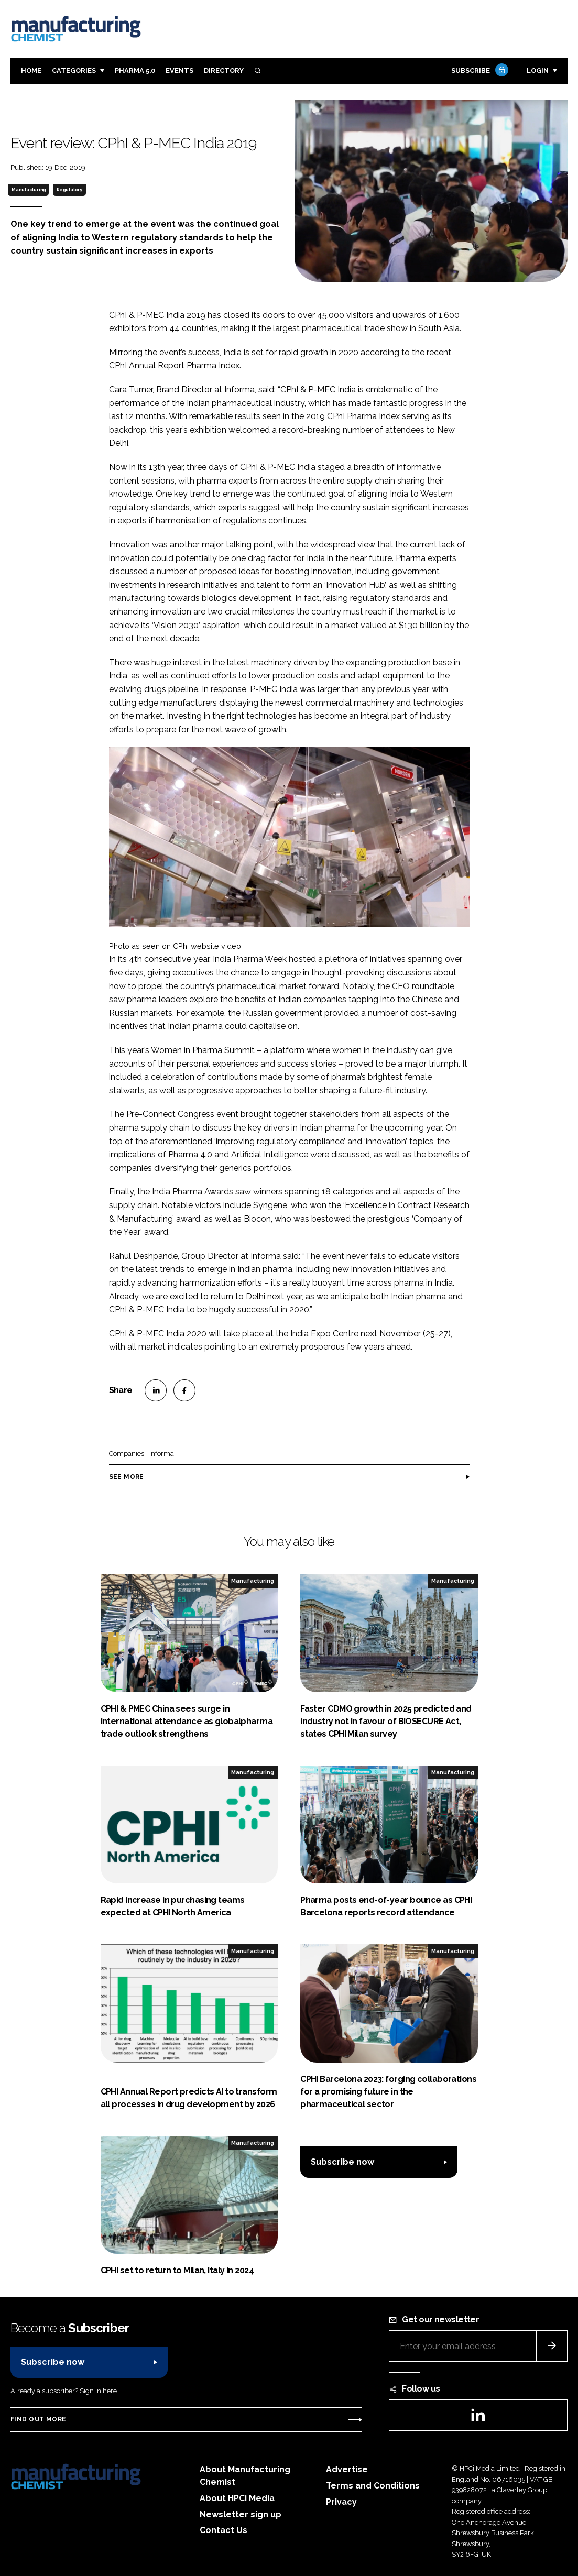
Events (179, 70)
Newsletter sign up (240, 2514)
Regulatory (69, 189)
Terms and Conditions (373, 2486)
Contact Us (223, 2530)
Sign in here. (99, 2391)
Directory (224, 70)
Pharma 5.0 (135, 70)
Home (31, 70)
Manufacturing (29, 189)
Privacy (341, 2502)
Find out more (38, 2419)
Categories (74, 70)
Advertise (347, 2469)
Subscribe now (342, 2162)
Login (538, 70)
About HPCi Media (237, 2498)
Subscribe (478, 71)
